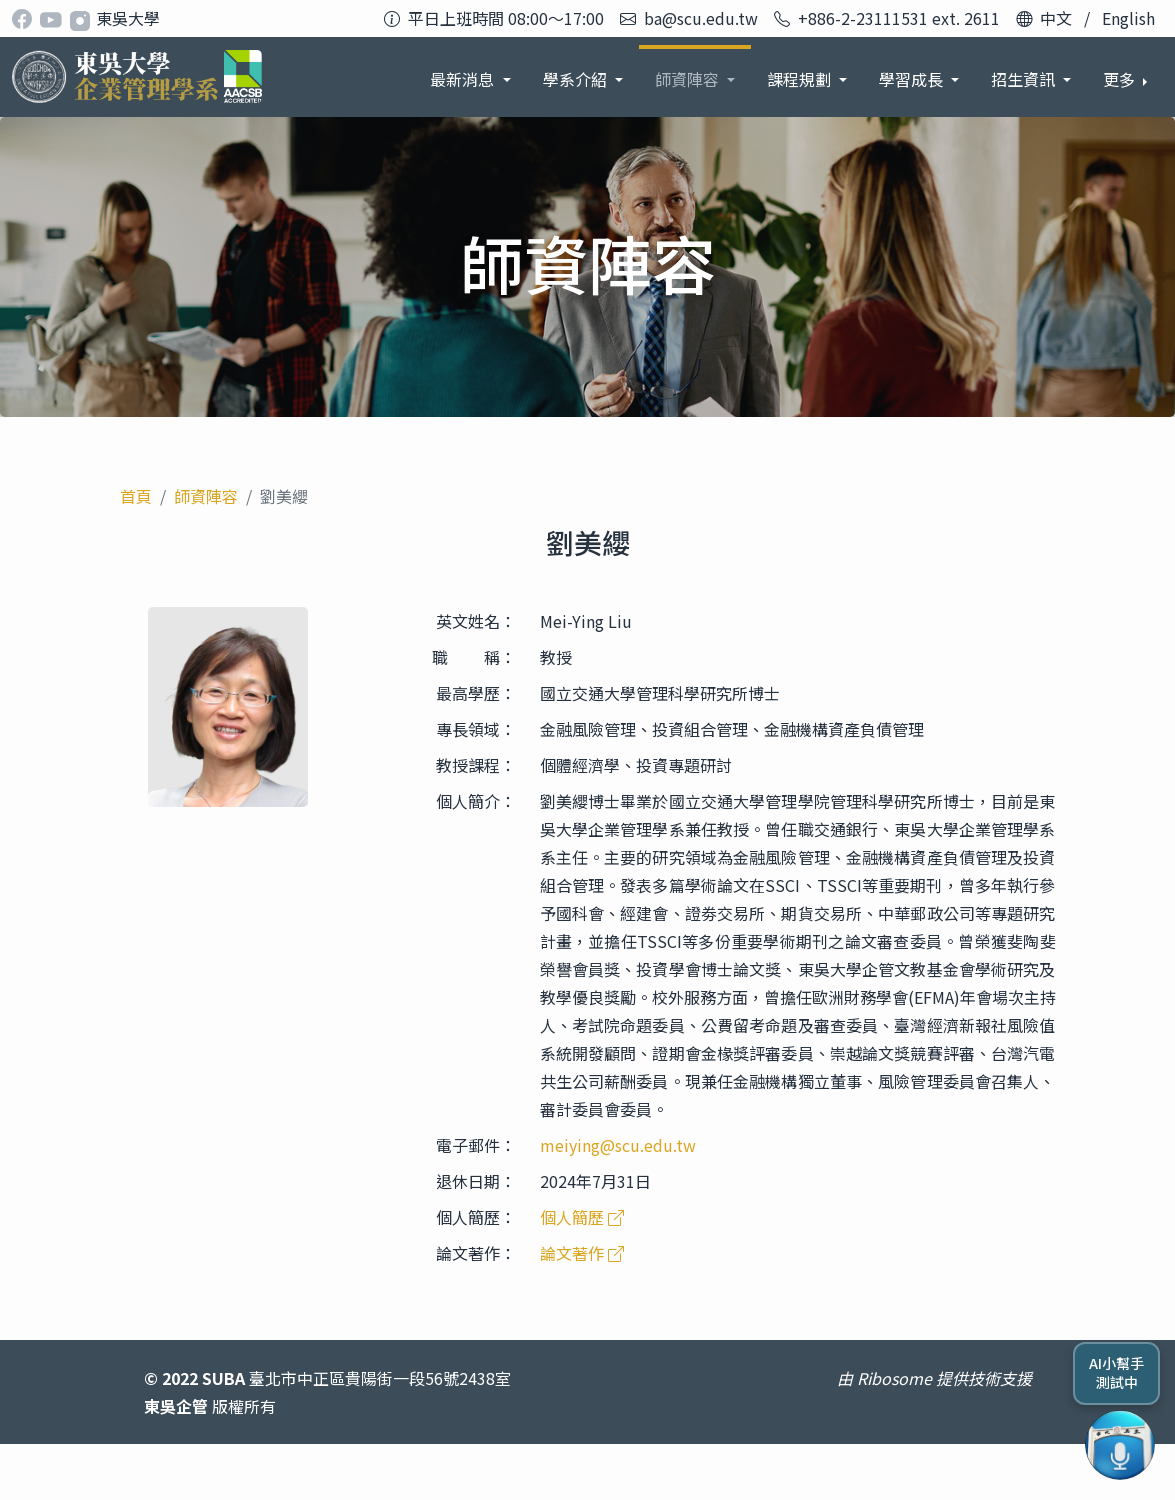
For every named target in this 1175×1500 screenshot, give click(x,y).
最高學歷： (476, 693)
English (1128, 18)
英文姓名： (476, 621)
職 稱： (474, 657)
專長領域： (476, 729)
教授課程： (476, 765)
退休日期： (476, 1181)
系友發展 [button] (1025, 79)
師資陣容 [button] (577, 79)
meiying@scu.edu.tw (618, 1145)
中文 (1056, 18)
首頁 (136, 496)
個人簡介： (476, 801)
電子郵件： (476, 1145)
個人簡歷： (476, 1217)
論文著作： (476, 1253)
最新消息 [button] (352, 79)
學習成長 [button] (801, 79)
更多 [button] (1121, 79)
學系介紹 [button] (464, 79)
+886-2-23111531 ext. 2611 (899, 18)
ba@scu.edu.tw (701, 18)
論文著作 (582, 1253)
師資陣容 (206, 496)
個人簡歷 (582, 1217)
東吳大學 (128, 18)
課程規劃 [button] (689, 79)
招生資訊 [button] (913, 79)
